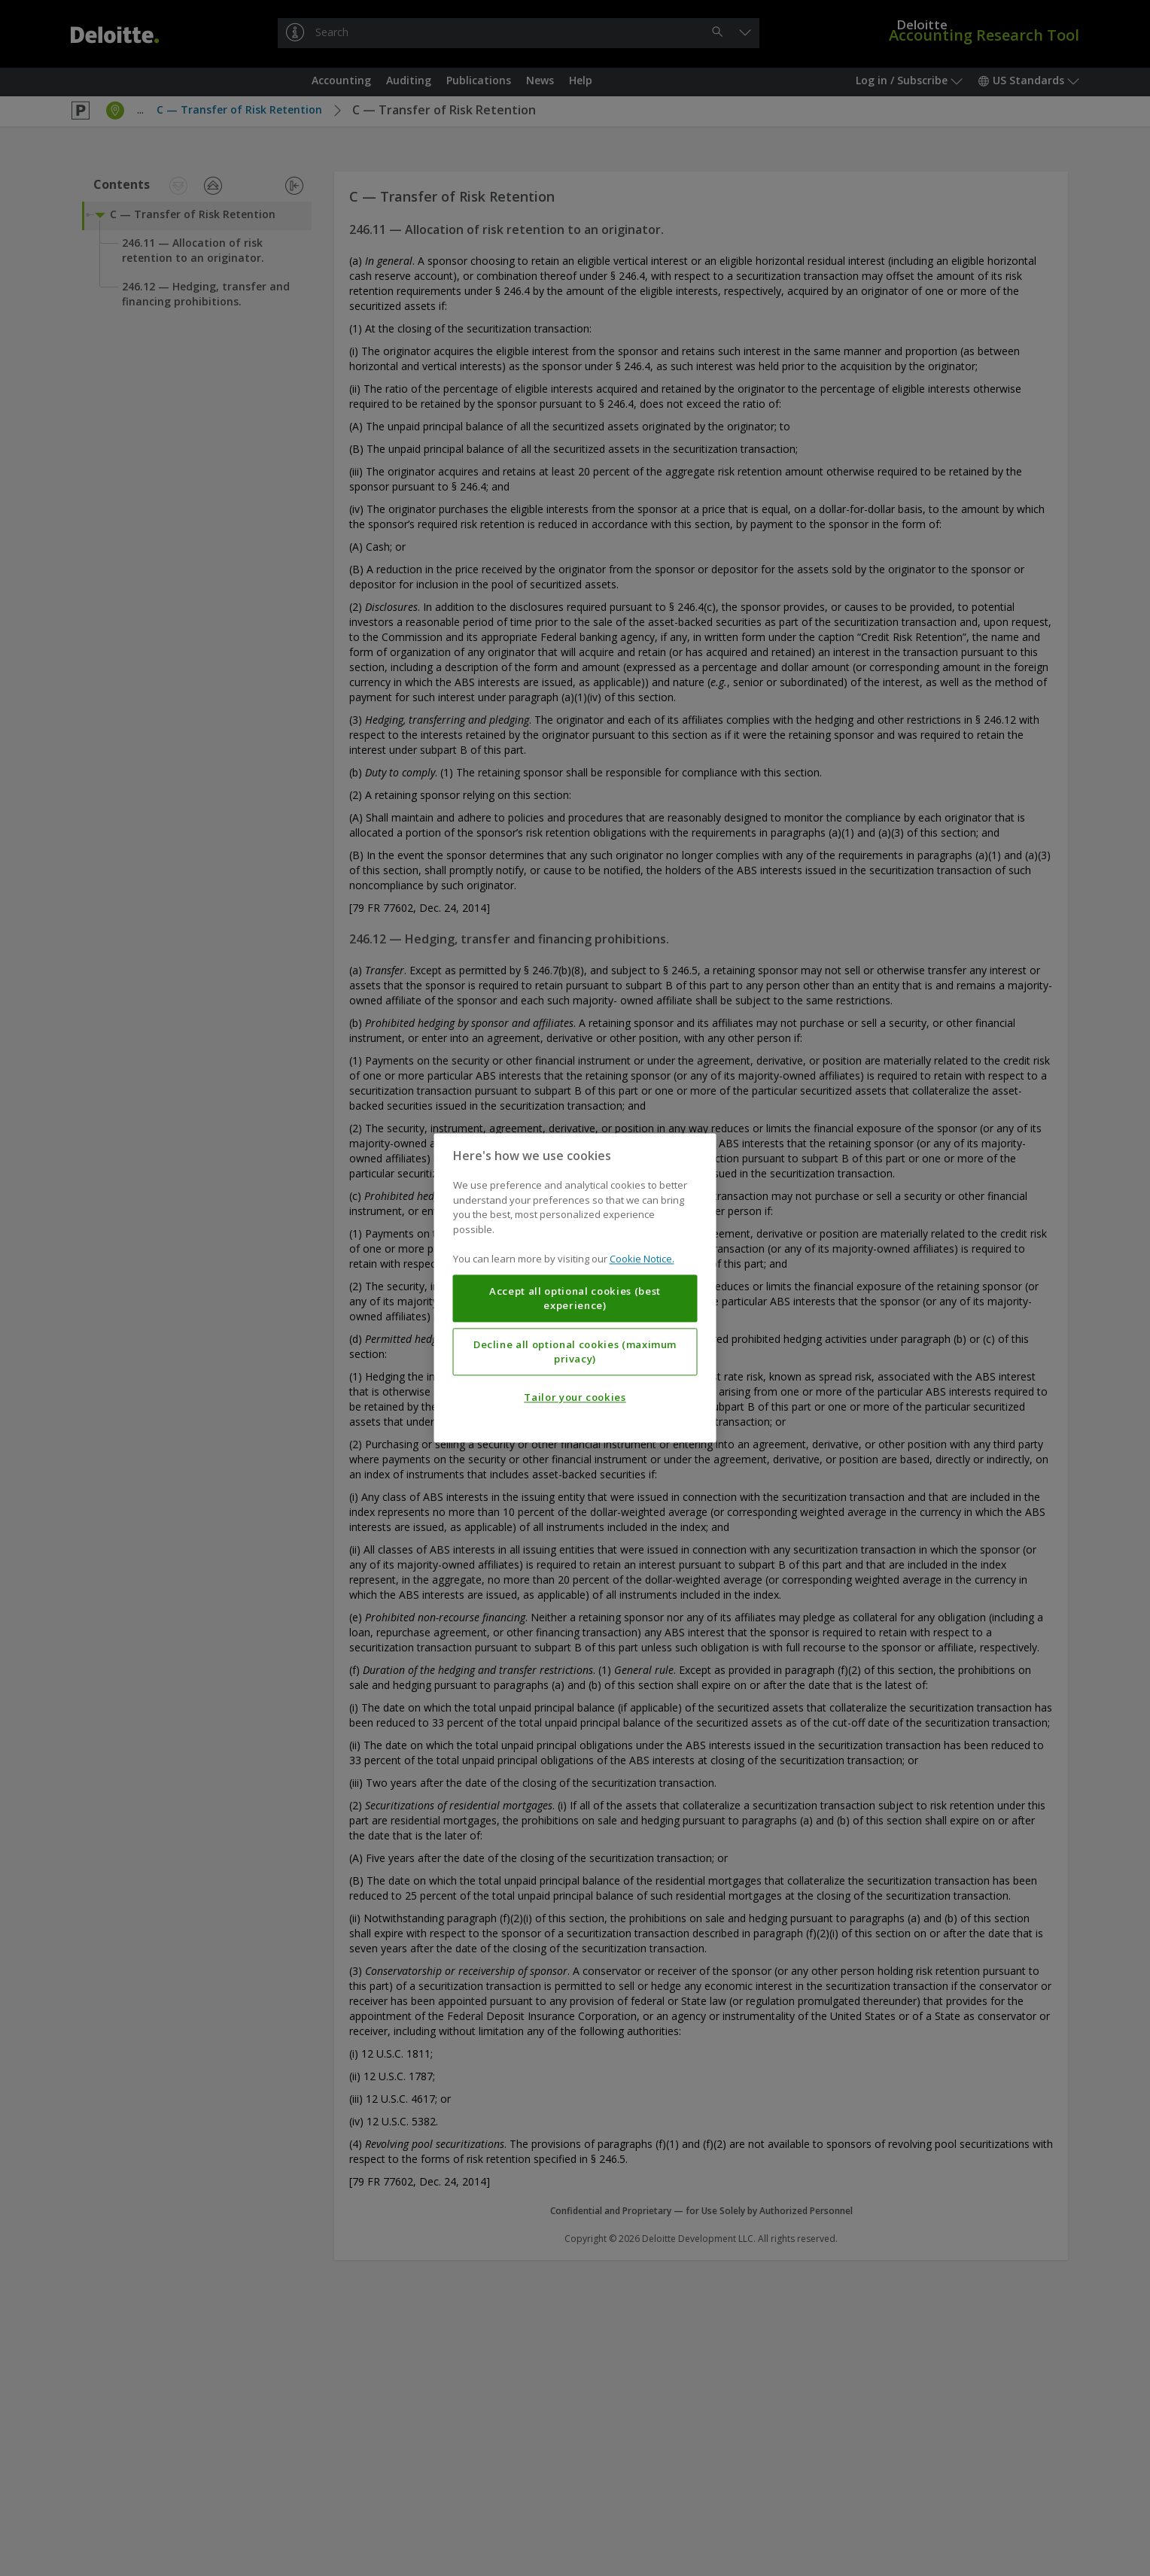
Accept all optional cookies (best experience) (575, 1298)
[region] (575, 1287)
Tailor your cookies (574, 1398)
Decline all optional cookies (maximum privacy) (575, 1351)
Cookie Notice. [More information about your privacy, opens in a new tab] (642, 1259)
